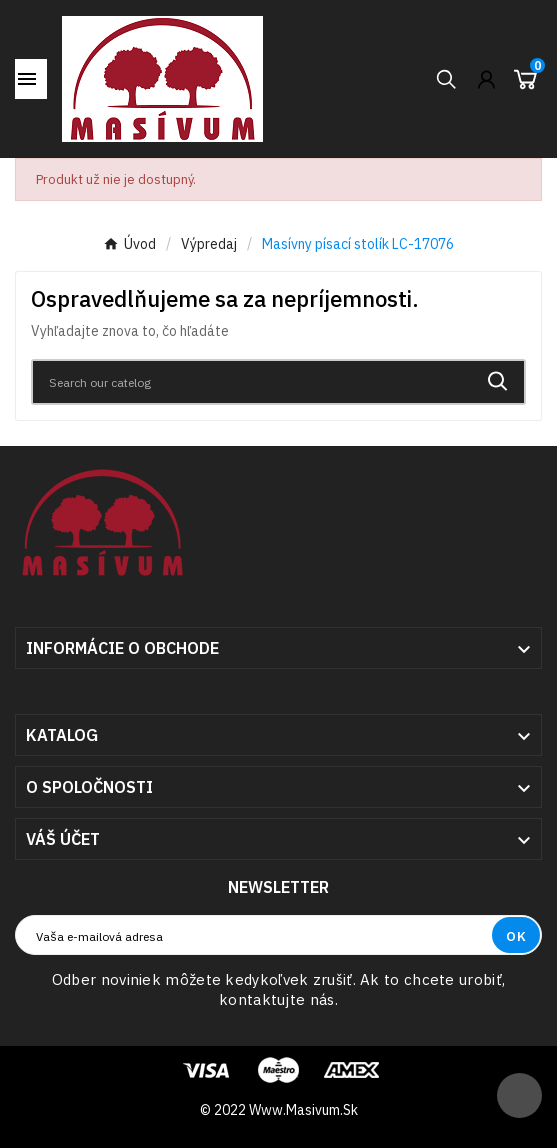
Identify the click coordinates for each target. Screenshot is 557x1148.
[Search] (252, 382)
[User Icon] (486, 79)
